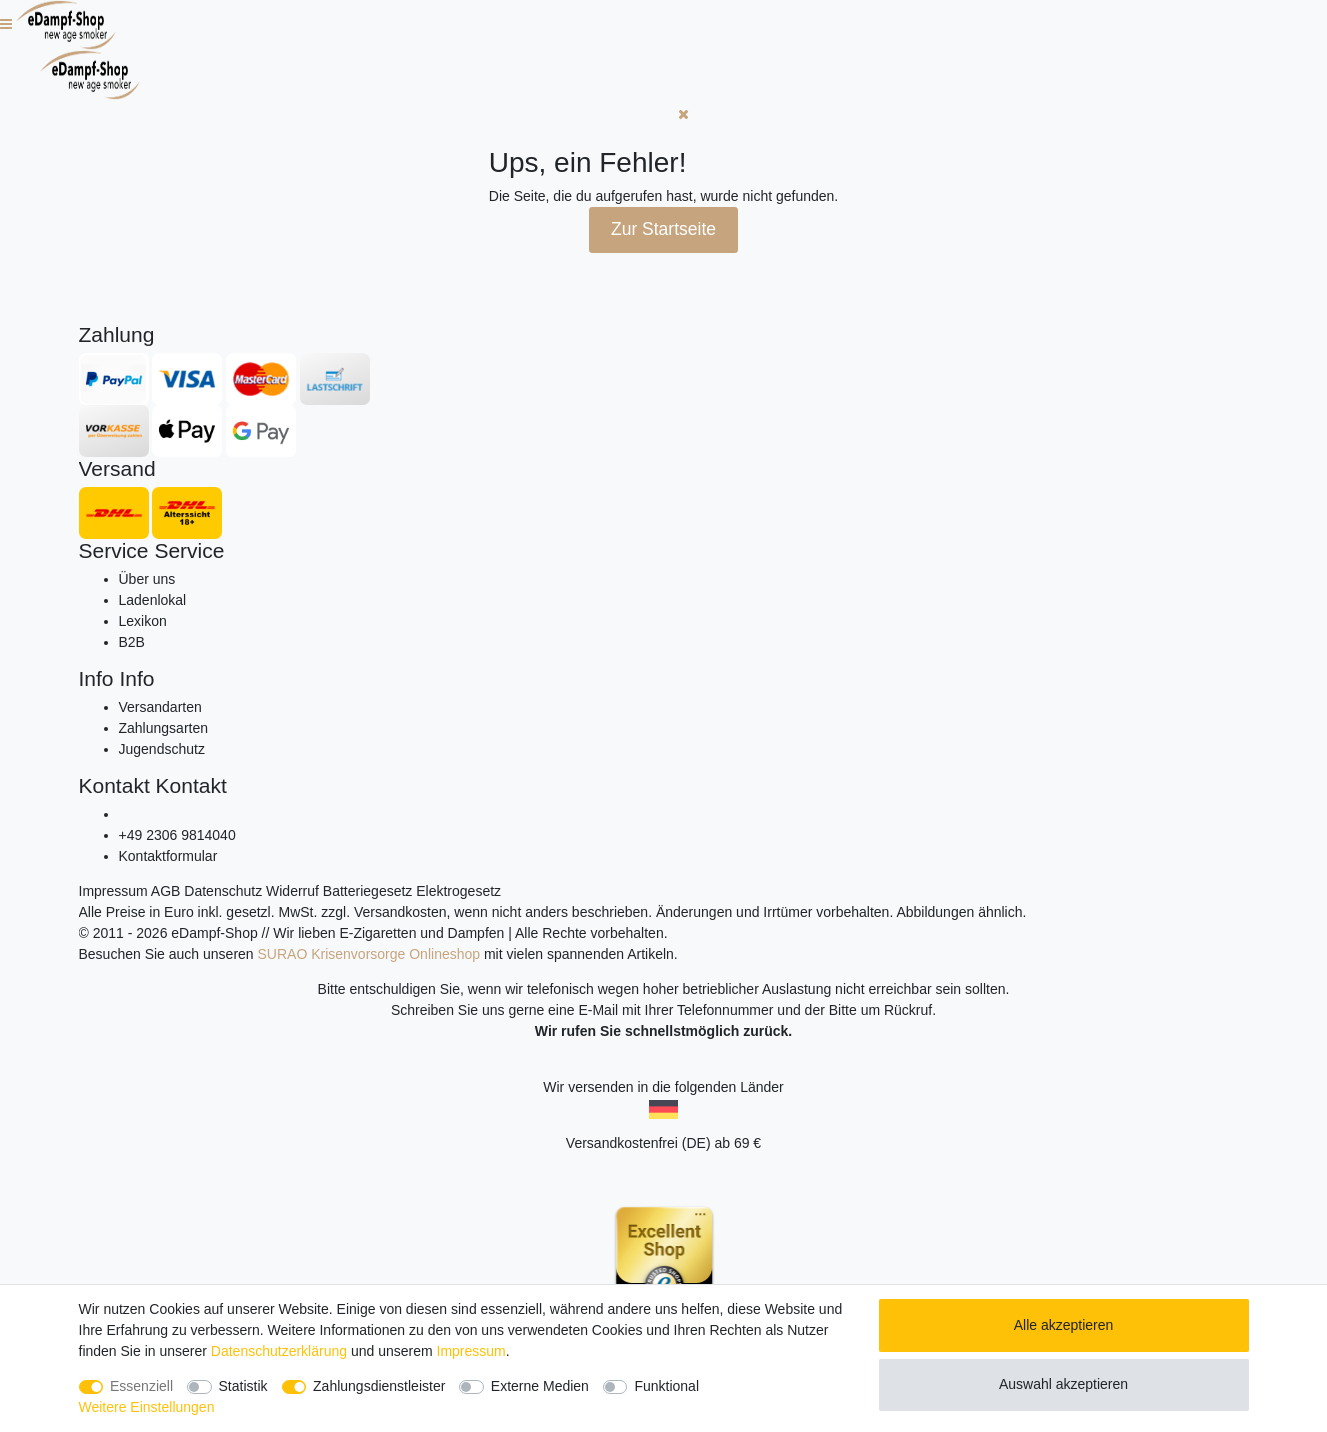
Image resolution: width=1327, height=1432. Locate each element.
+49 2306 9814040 (177, 835)
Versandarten (160, 707)
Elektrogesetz (458, 891)
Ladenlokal (153, 600)
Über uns (147, 579)
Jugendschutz (162, 749)
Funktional (666, 1386)
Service (114, 550)
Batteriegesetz (368, 891)
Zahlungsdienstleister (379, 1386)
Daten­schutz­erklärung (279, 1351)
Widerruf (292, 891)
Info (96, 678)
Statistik (243, 1386)
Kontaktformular (168, 856)
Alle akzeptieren (1064, 1325)
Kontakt (114, 785)
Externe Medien (540, 1386)
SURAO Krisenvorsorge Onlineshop (369, 954)
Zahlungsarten (164, 728)
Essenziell (141, 1386)
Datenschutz (223, 891)
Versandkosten (400, 912)
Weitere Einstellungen (147, 1407)
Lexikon (143, 621)
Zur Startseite (663, 229)
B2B (132, 642)
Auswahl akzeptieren (1063, 1384)
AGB (166, 891)
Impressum (113, 891)
